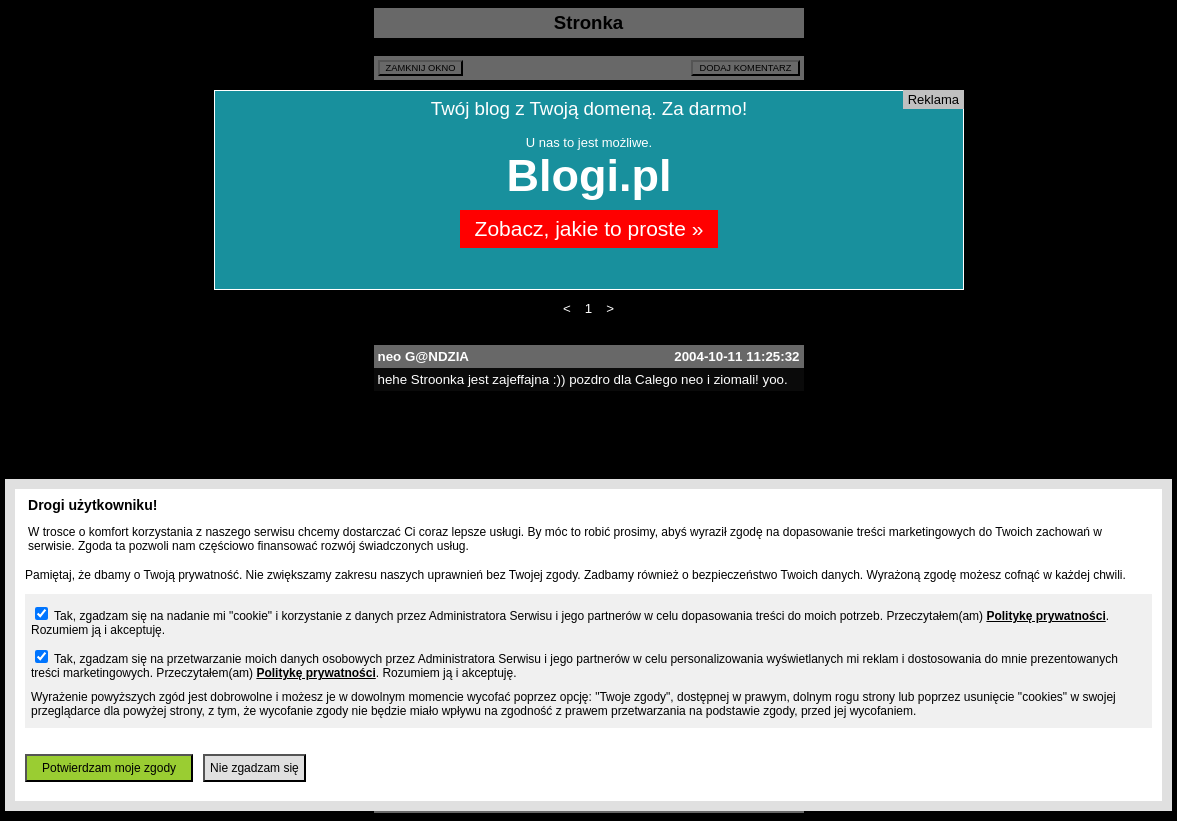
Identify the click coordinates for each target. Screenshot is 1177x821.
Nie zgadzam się (254, 768)
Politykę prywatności (1045, 616)
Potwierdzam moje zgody (109, 768)
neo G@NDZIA (423, 356)
